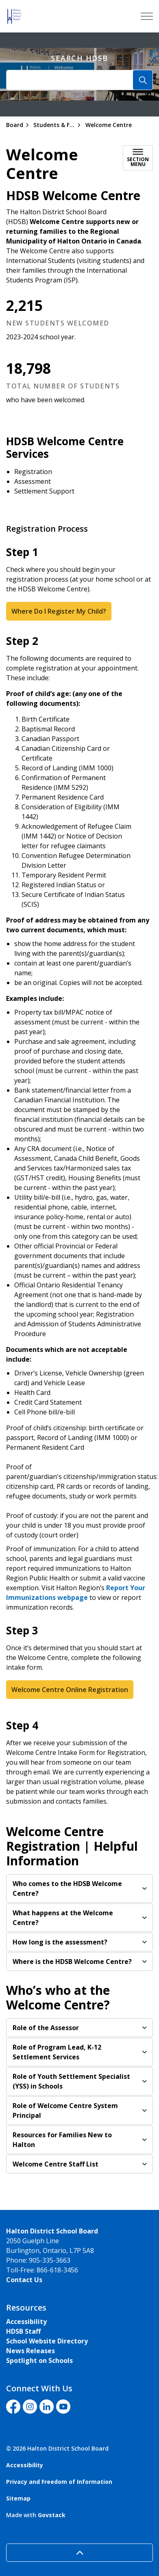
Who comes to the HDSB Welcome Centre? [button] (67, 1888)
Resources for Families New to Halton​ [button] (62, 2139)
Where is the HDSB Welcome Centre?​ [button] (72, 1961)
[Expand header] (147, 16)
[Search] (143, 80)
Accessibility (26, 2321)
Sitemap (18, 2498)
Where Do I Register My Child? (59, 611)
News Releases (30, 2350)
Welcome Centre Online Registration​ (70, 1690)
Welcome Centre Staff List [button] (55, 2164)
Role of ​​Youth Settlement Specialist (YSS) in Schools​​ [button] (71, 2081)
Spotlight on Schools (39, 2360)
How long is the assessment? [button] (60, 1942)
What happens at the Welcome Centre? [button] (63, 1917)
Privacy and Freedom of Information (59, 2481)
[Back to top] (79, 2553)
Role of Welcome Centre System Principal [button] (65, 2110)
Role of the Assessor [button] (46, 2027)
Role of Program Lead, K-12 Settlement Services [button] (57, 2052)
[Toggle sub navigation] (138, 157)
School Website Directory (47, 2341)
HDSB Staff (23, 2331)
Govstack (51, 2515)
